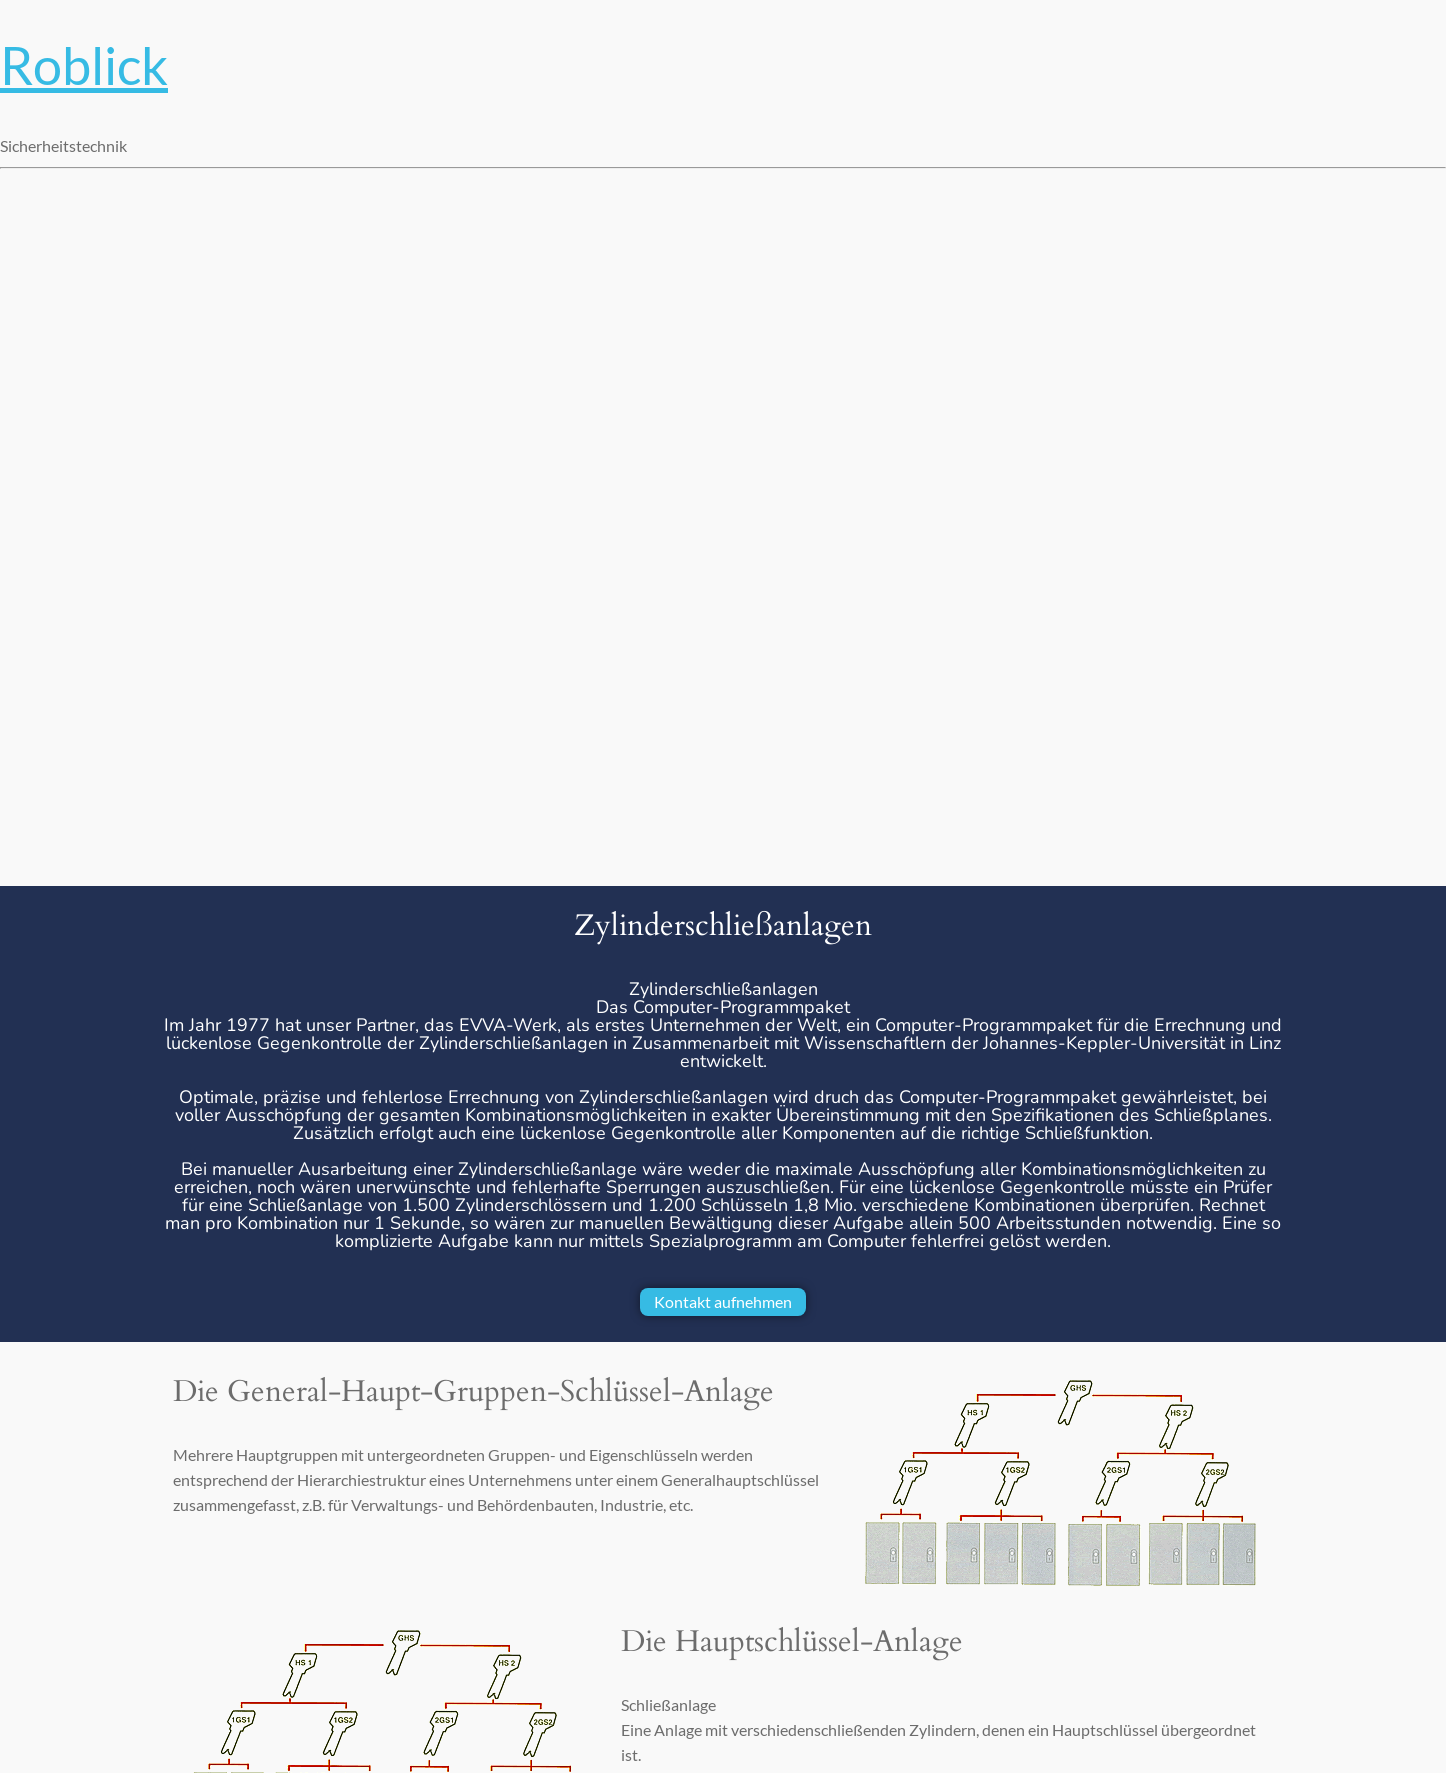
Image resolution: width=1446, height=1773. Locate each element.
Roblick (84, 64)
